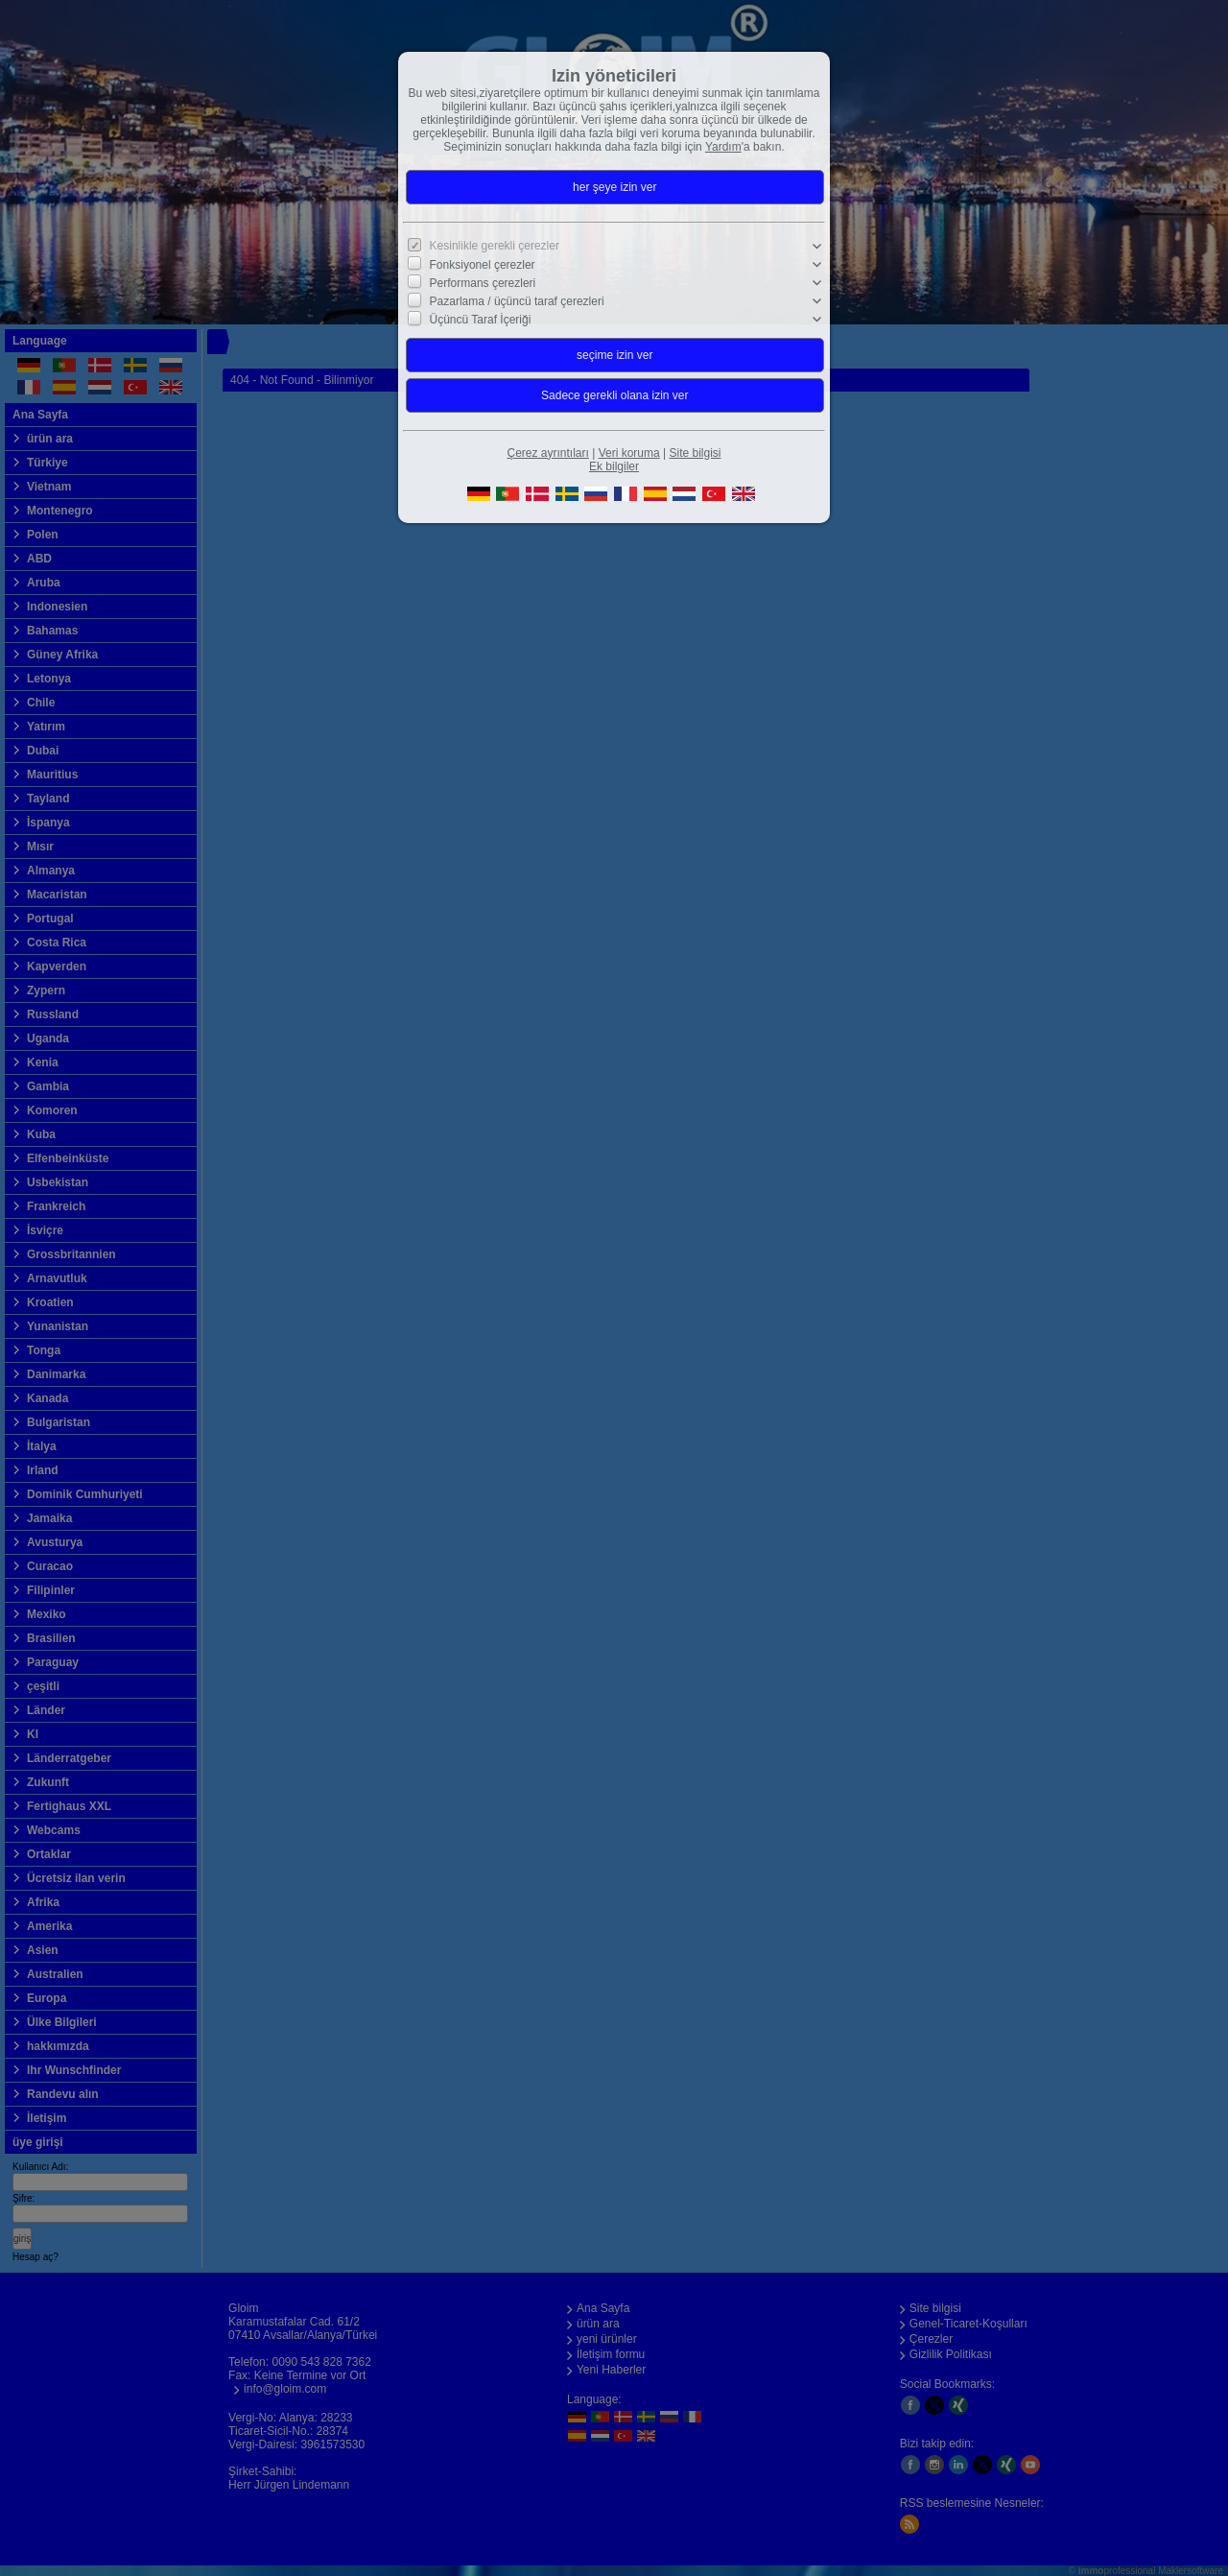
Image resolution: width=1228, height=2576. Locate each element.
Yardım (723, 147)
